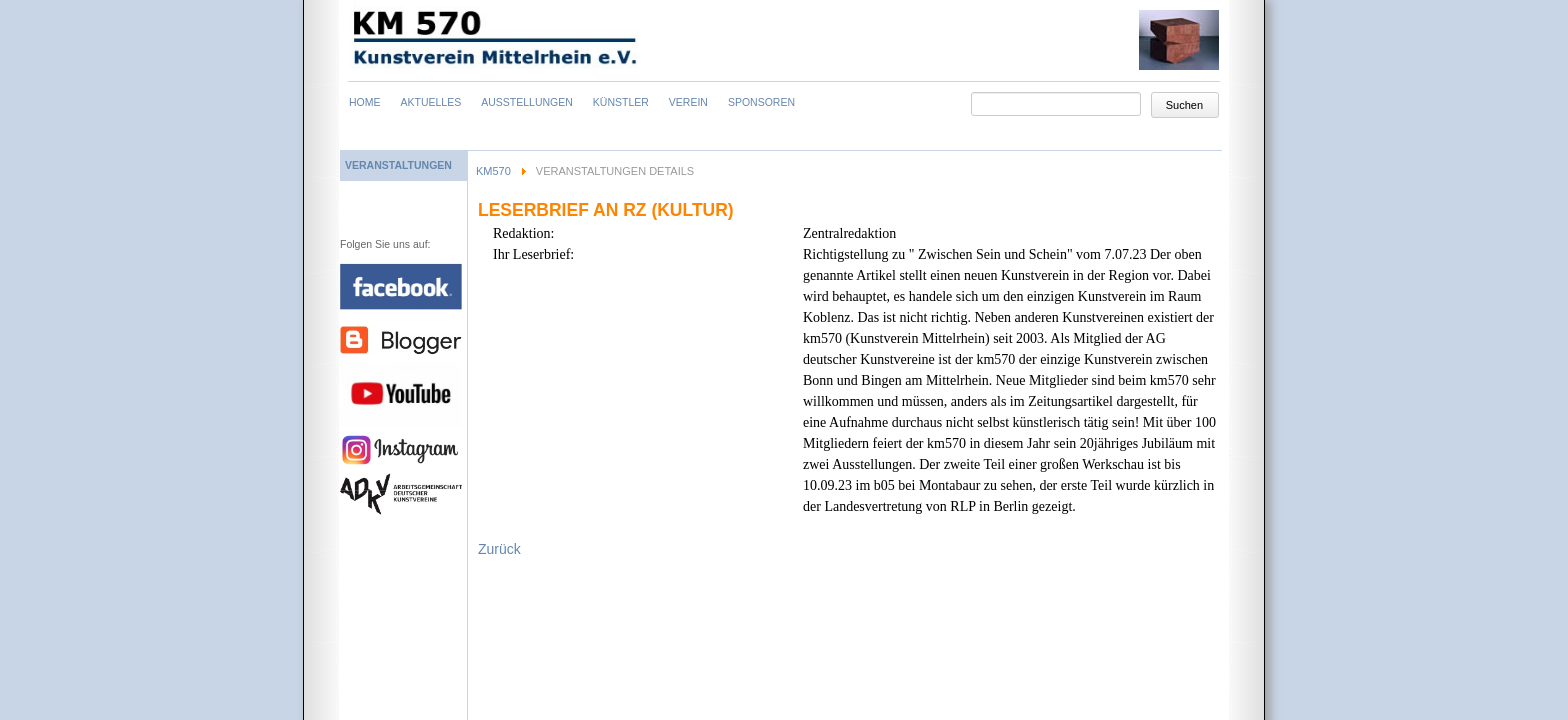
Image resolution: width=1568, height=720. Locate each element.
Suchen (1184, 105)
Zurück (499, 549)
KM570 (493, 171)
